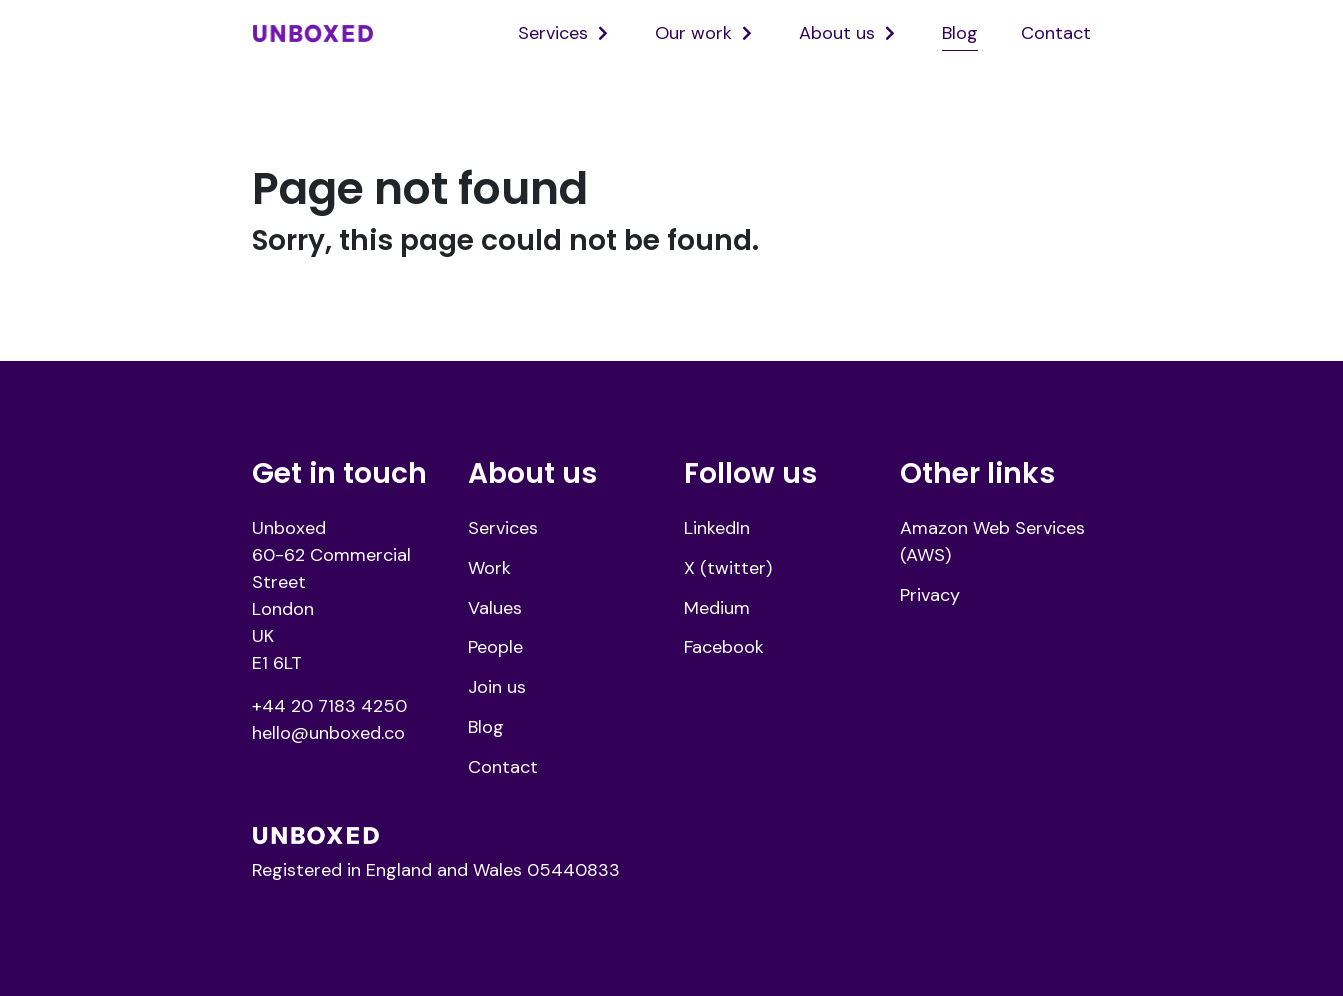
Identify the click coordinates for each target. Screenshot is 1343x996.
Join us (497, 687)
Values (495, 608)
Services (553, 33)
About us (837, 33)
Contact (1056, 33)
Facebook (724, 647)
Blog (960, 33)
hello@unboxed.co (328, 733)
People (495, 647)
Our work (693, 33)
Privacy (930, 595)
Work (489, 568)
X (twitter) (728, 568)
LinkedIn (717, 528)
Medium (717, 608)
